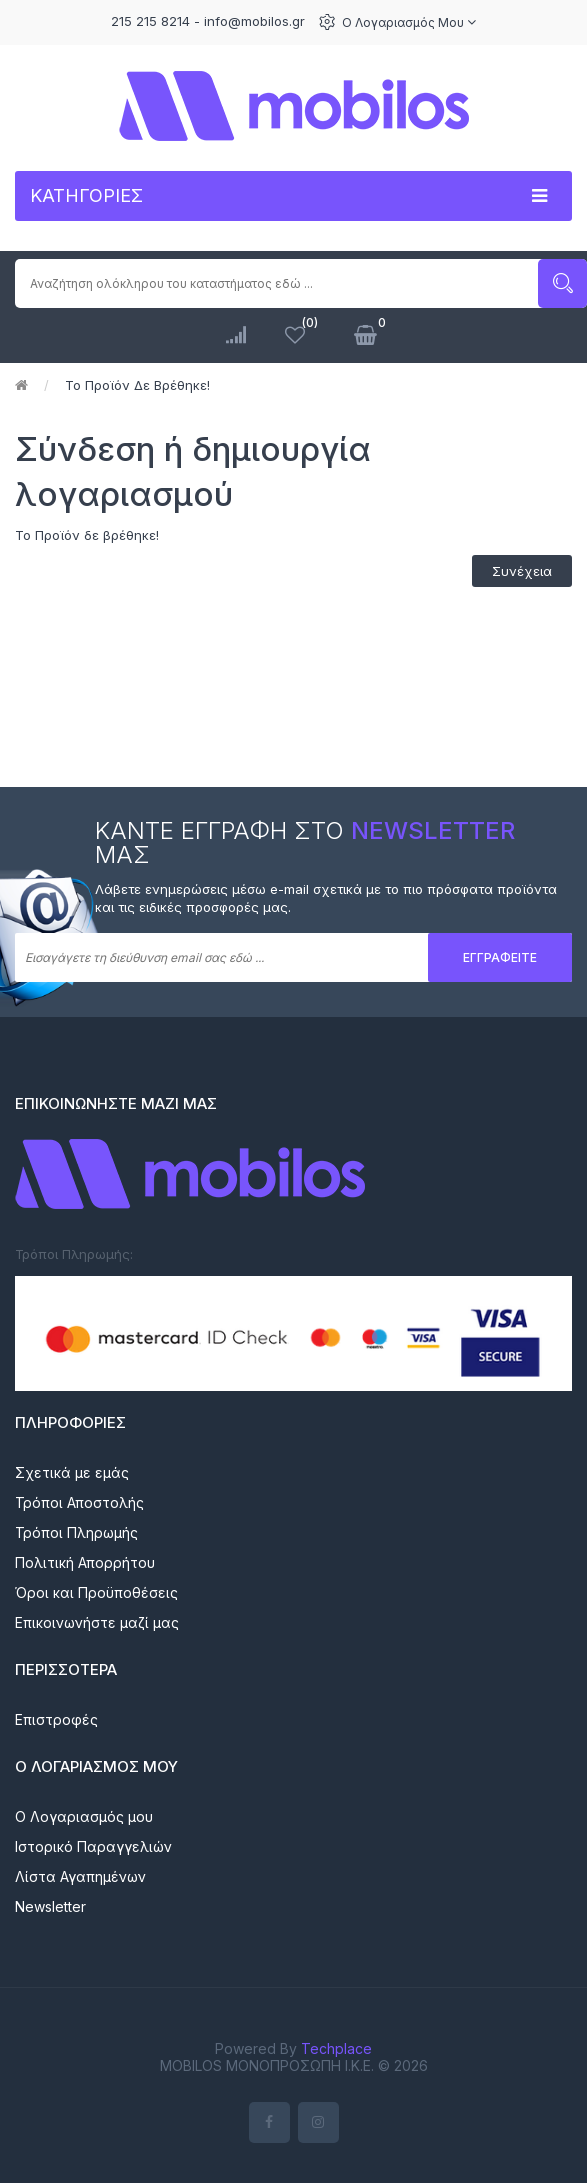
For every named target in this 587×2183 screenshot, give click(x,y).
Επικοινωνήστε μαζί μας (97, 1622)
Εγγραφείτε (500, 957)
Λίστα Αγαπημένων (80, 1876)
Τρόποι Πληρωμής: (74, 1254)
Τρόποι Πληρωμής (76, 1532)
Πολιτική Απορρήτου (85, 1562)
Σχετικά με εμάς (72, 1472)
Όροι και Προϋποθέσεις (96, 1592)
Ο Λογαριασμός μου (409, 22)
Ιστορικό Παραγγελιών (93, 1846)
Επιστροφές (56, 1719)
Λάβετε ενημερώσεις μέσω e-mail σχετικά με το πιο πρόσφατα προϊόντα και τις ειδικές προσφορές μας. (326, 898)
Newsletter (50, 1906)
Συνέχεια (522, 571)
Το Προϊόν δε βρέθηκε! (137, 385)
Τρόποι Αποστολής (79, 1502)
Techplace (336, 2048)
